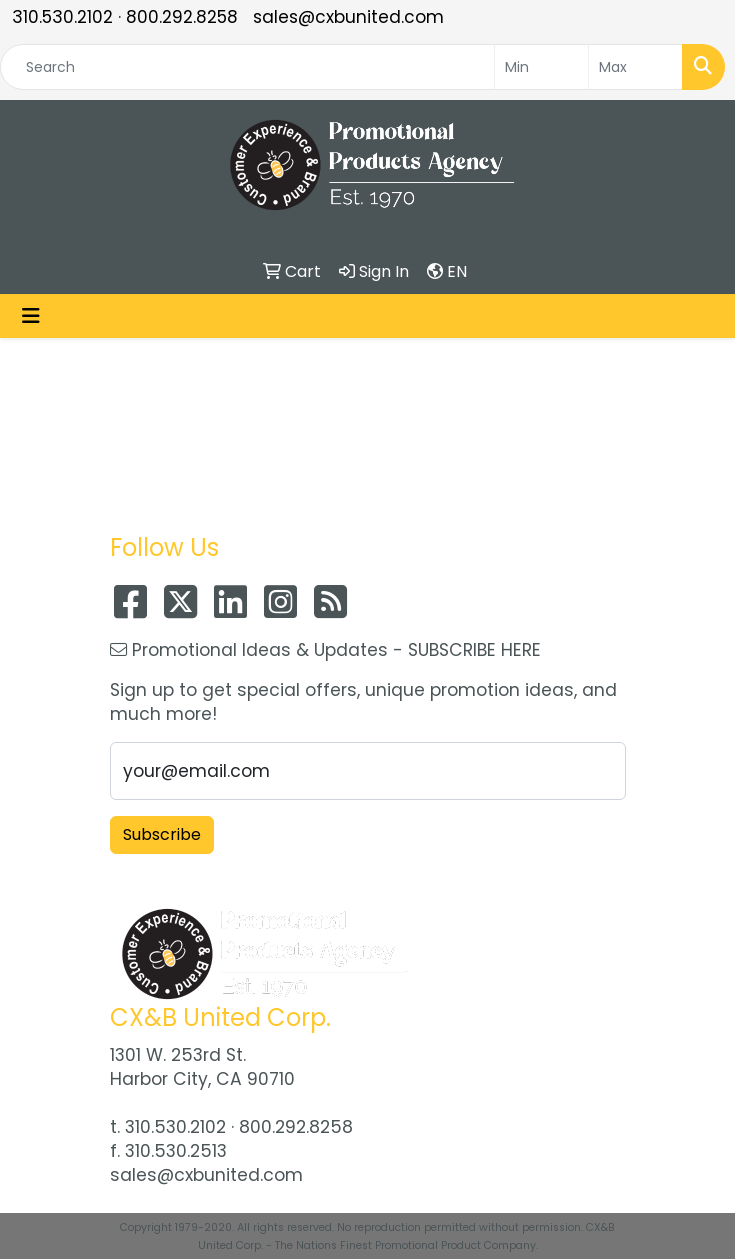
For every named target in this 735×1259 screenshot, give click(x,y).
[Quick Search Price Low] (541, 67)
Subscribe (162, 834)
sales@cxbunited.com (348, 17)
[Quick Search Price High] (635, 67)
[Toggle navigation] (31, 316)
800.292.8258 (182, 17)
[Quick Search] (247, 67)
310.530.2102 (62, 17)
